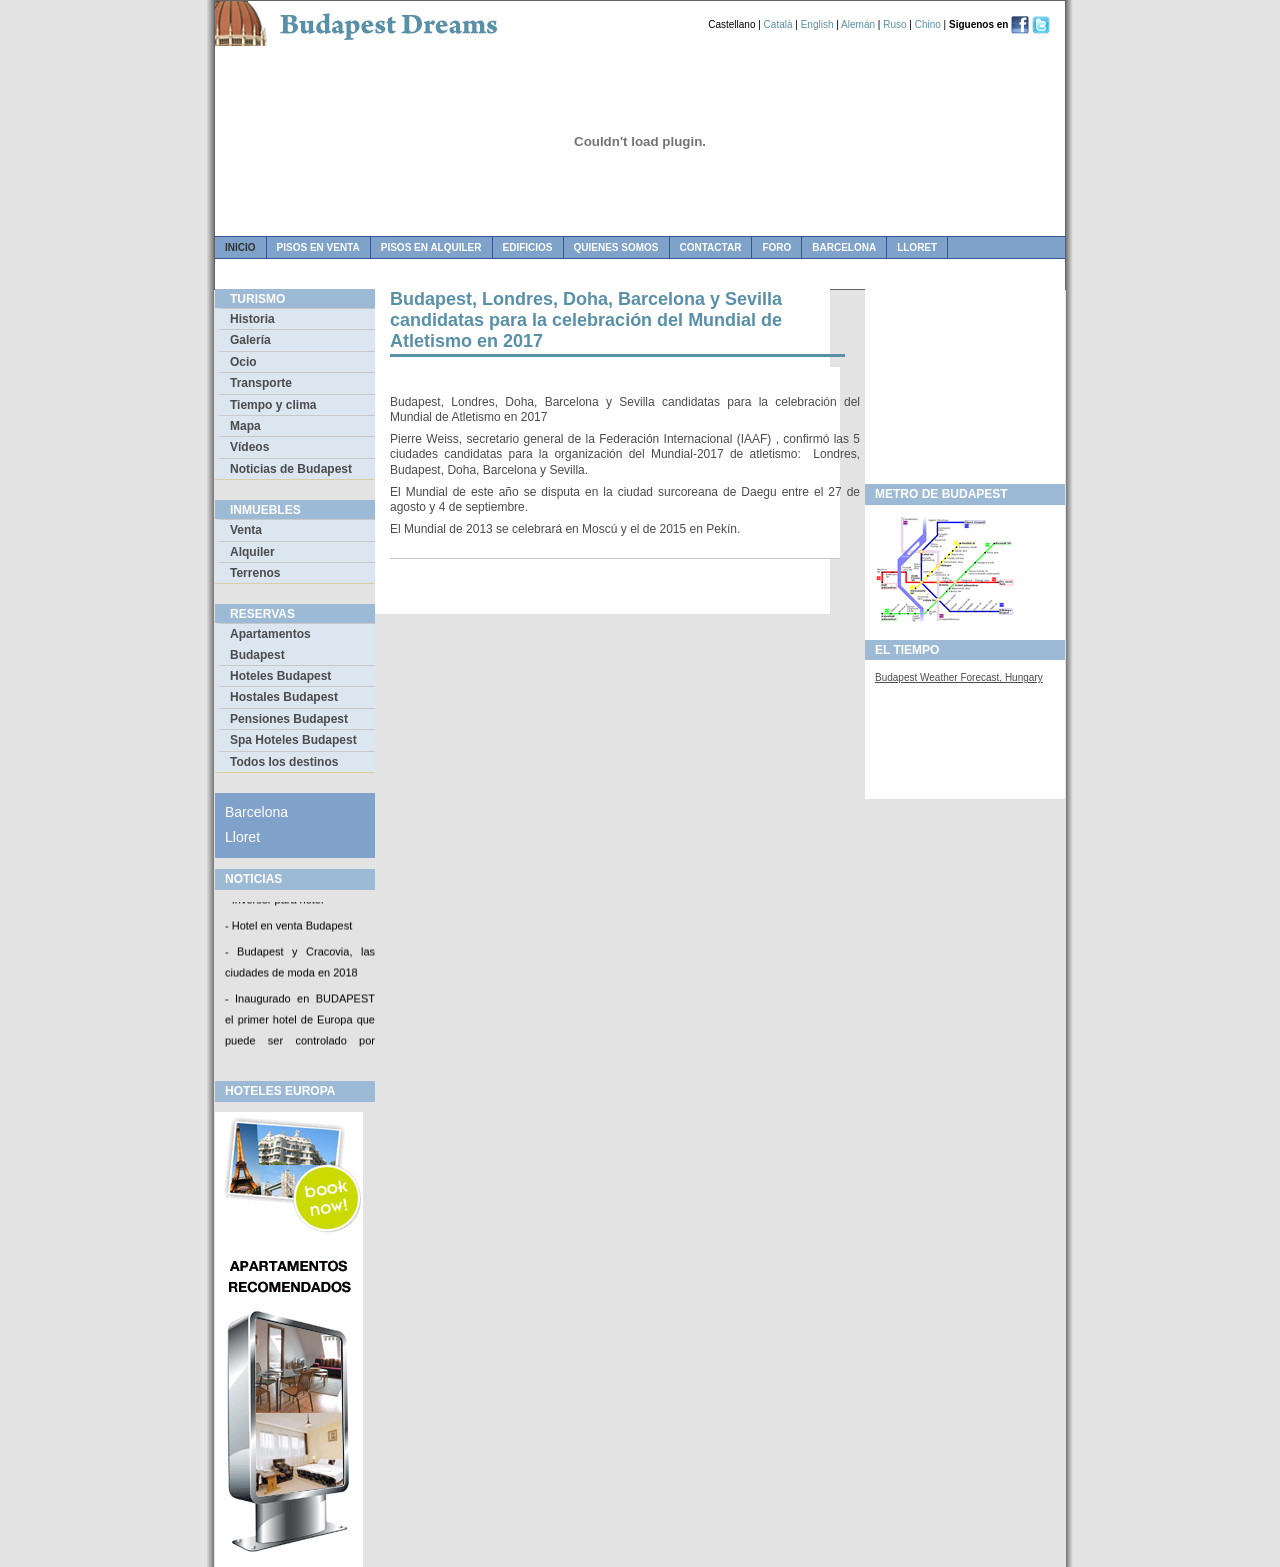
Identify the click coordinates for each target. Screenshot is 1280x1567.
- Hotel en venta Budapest (288, 927)
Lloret (917, 247)
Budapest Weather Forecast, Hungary (959, 677)
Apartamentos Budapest (270, 644)
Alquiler (252, 552)
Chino (928, 24)
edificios (528, 247)
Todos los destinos (284, 762)
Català (778, 24)
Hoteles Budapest (280, 676)
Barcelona (844, 247)
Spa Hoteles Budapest (293, 740)
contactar (711, 247)
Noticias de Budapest (291, 469)
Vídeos (249, 447)
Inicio (240, 247)
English (817, 24)
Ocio (243, 362)
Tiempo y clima (273, 405)
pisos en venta (318, 247)
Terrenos (255, 573)
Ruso (894, 24)
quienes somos (616, 247)
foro (776, 247)
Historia (252, 319)
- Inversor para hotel (274, 901)
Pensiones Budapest (289, 719)
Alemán (858, 24)
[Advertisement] (965, 381)
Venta (246, 530)
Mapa (245, 426)
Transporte (261, 383)
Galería (250, 340)
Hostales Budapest (284, 697)
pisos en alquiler (431, 247)
